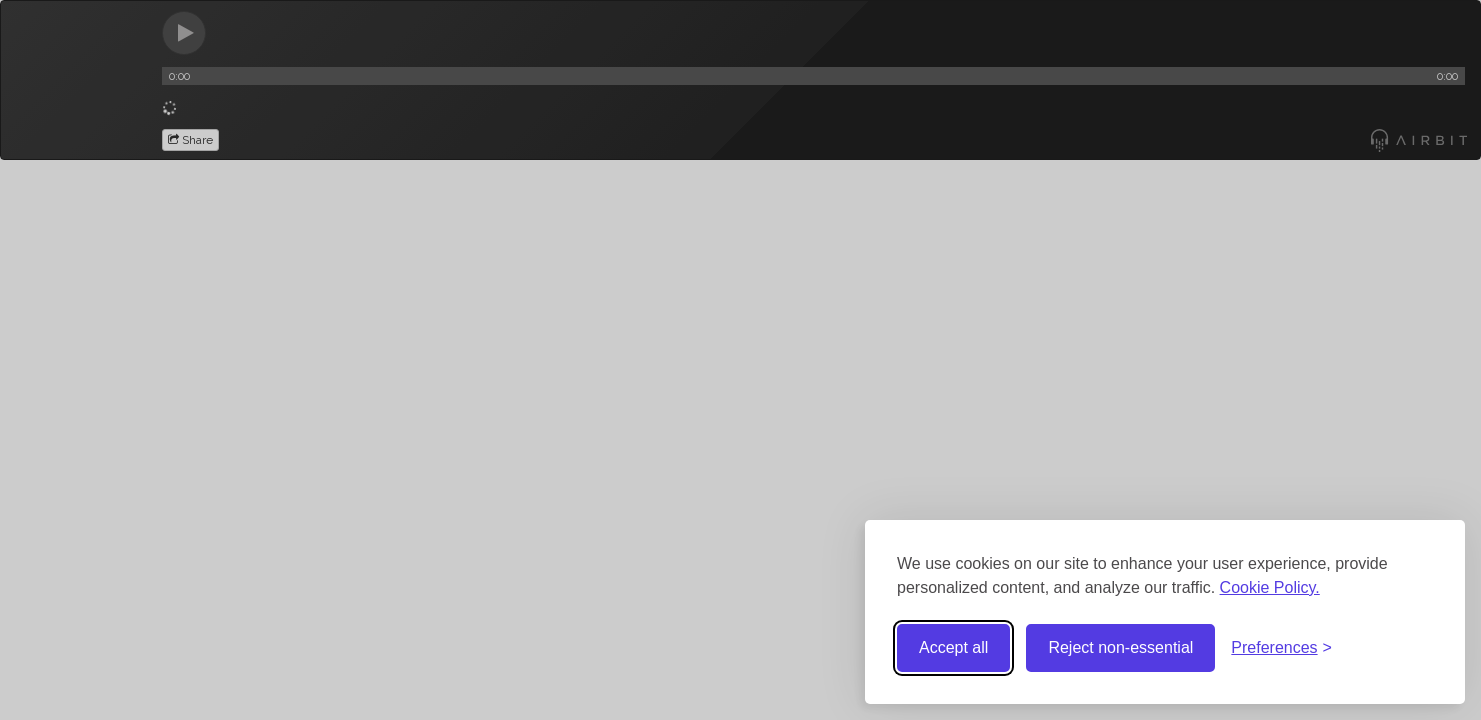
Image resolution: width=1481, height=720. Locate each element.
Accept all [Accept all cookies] (953, 647)
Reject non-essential (1120, 647)
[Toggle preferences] (1281, 648)
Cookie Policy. (1270, 587)
